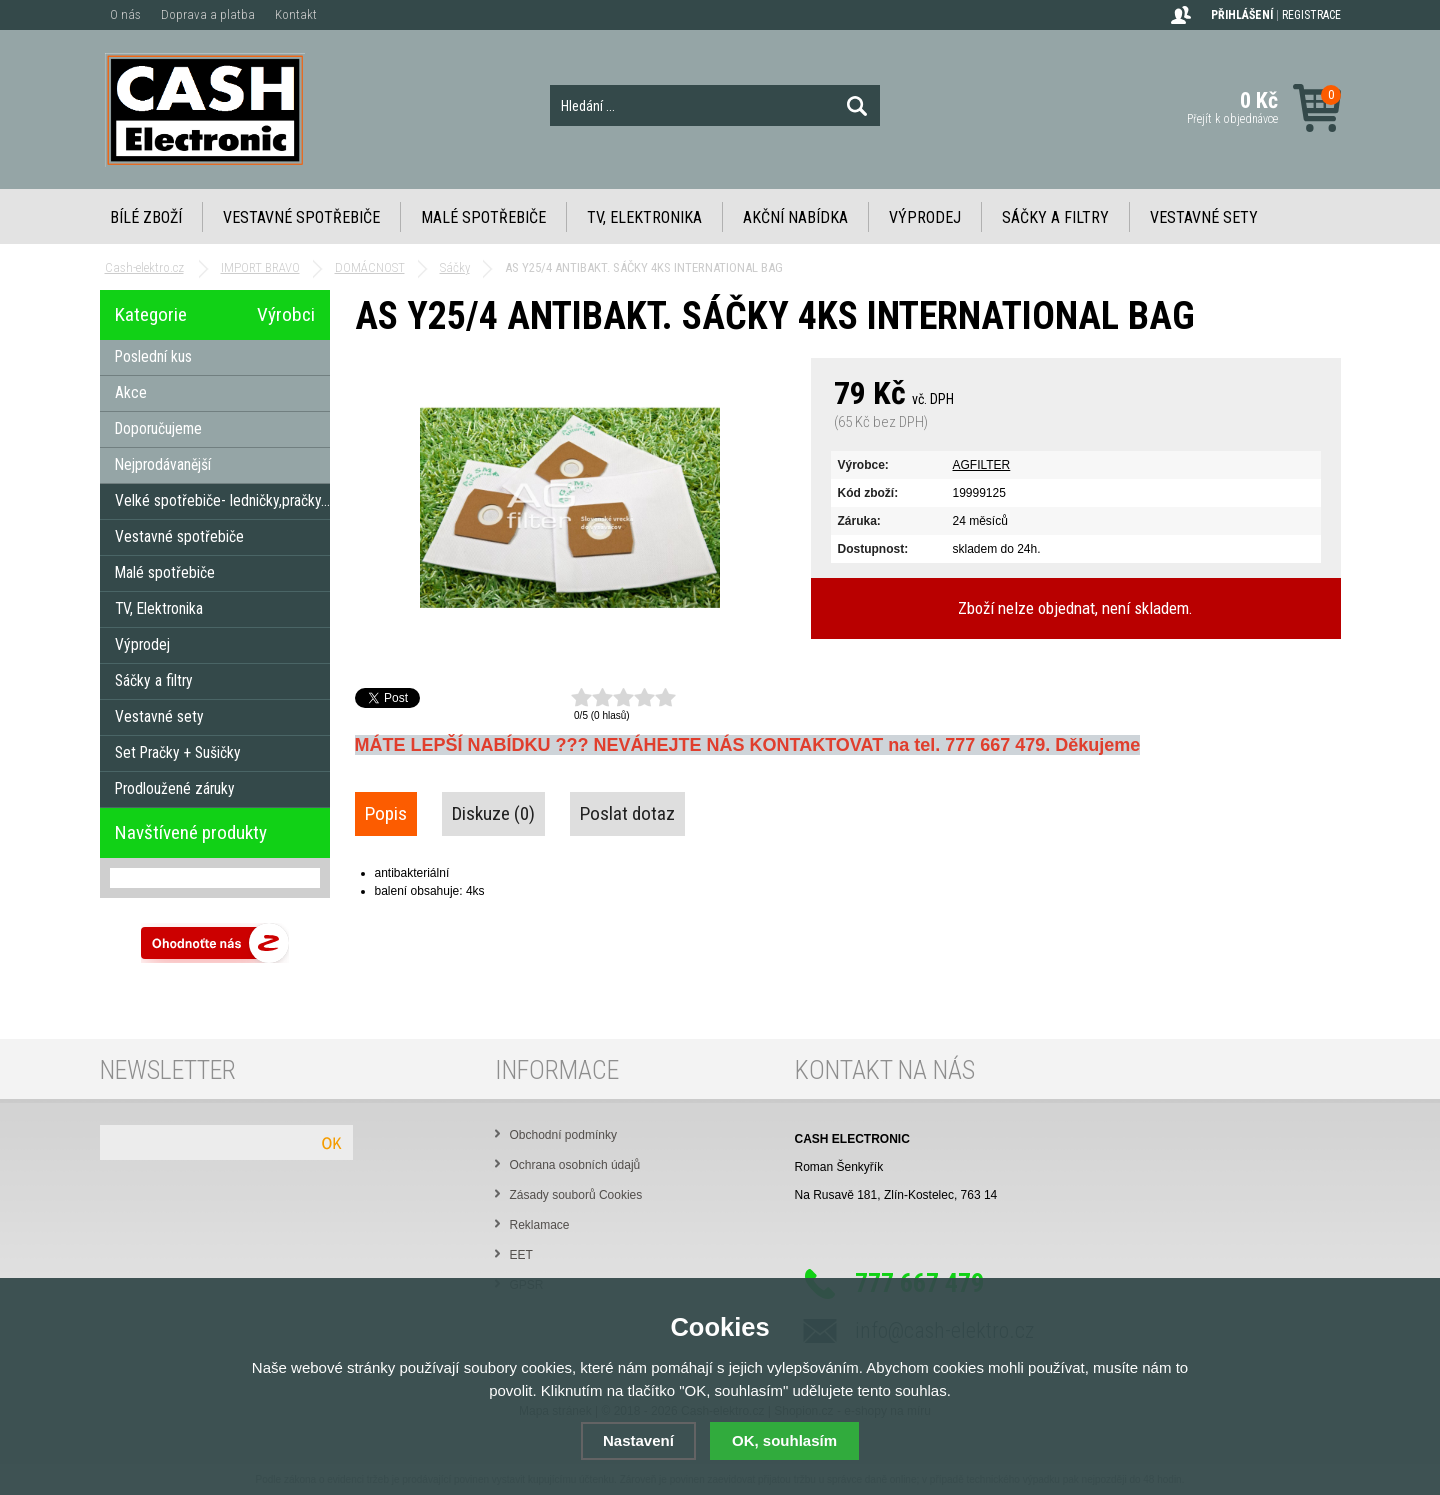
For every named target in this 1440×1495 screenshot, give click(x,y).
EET (521, 1255)
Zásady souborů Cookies (576, 1195)
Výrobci (286, 314)
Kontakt (296, 14)
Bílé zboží (146, 217)
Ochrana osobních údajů (575, 1165)
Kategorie (151, 314)
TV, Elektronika (644, 217)
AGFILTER (982, 465)
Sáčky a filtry (1055, 217)
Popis (386, 813)
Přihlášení (1242, 15)
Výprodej (925, 217)
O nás (125, 14)
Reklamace (540, 1225)
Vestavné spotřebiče (301, 217)
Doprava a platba (208, 14)
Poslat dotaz (627, 813)
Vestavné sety (1204, 217)
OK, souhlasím (784, 1440)
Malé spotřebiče (483, 217)
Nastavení (638, 1440)
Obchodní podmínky (563, 1135)
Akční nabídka (795, 217)
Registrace (1311, 15)
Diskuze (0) (493, 813)
